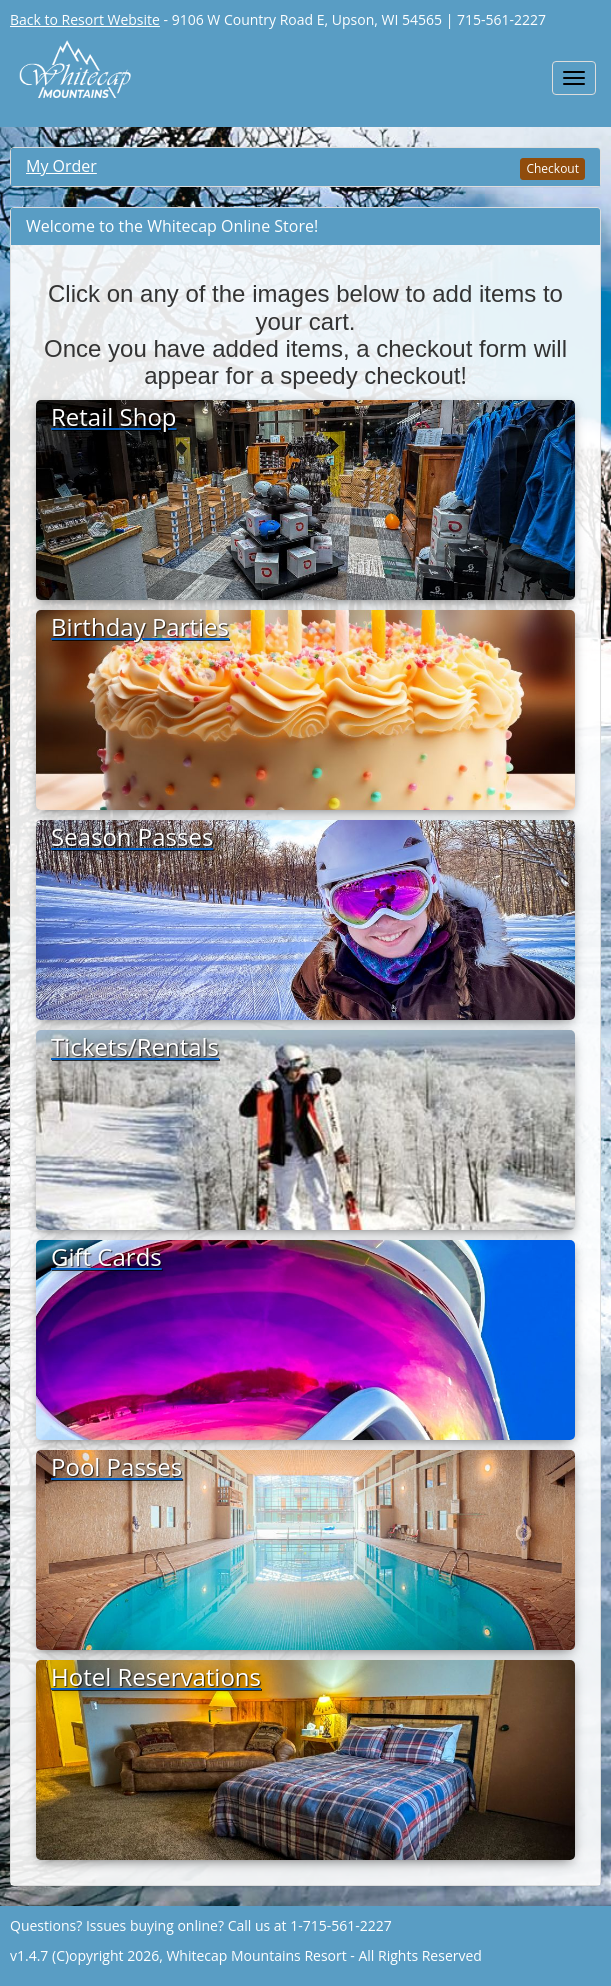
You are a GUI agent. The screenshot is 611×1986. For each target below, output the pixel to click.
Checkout (552, 168)
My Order (61, 166)
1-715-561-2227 (341, 1925)
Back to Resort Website (85, 19)
